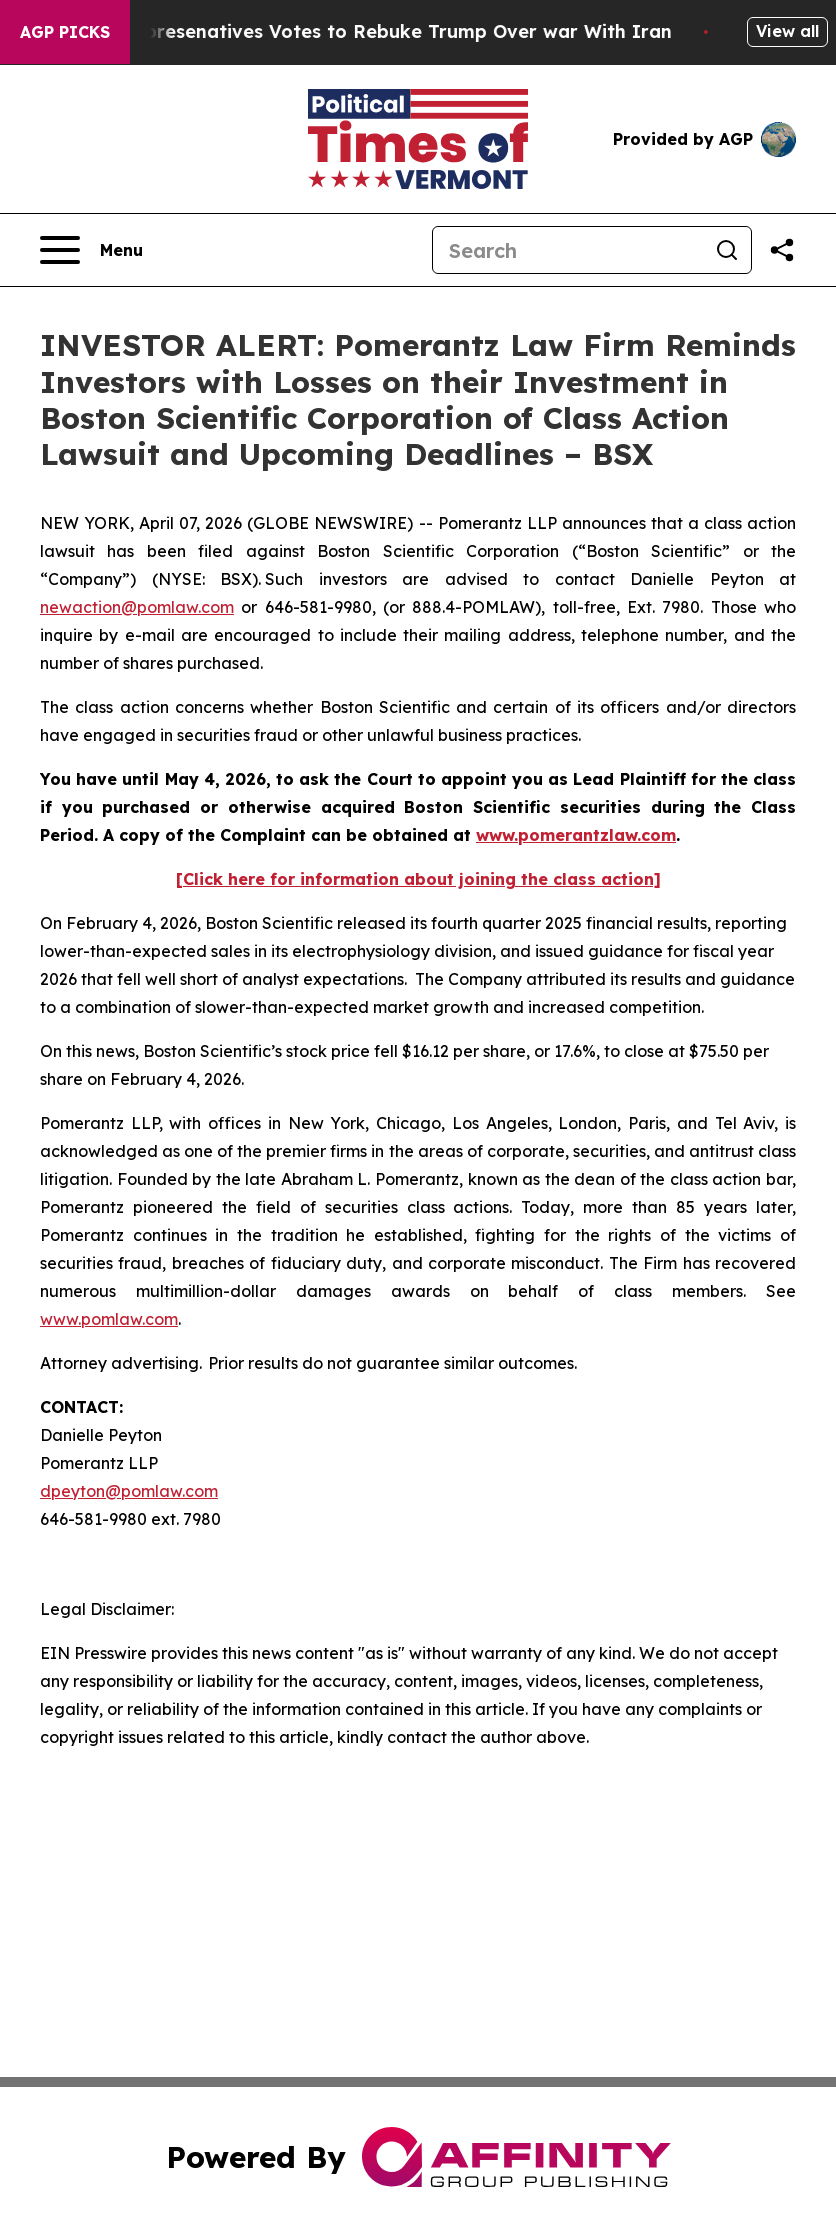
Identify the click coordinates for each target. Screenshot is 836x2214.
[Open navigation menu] (91, 250)
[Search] (568, 250)
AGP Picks (65, 32)
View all (787, 31)
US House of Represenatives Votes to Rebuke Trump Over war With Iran (354, 31)
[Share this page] (782, 250)
